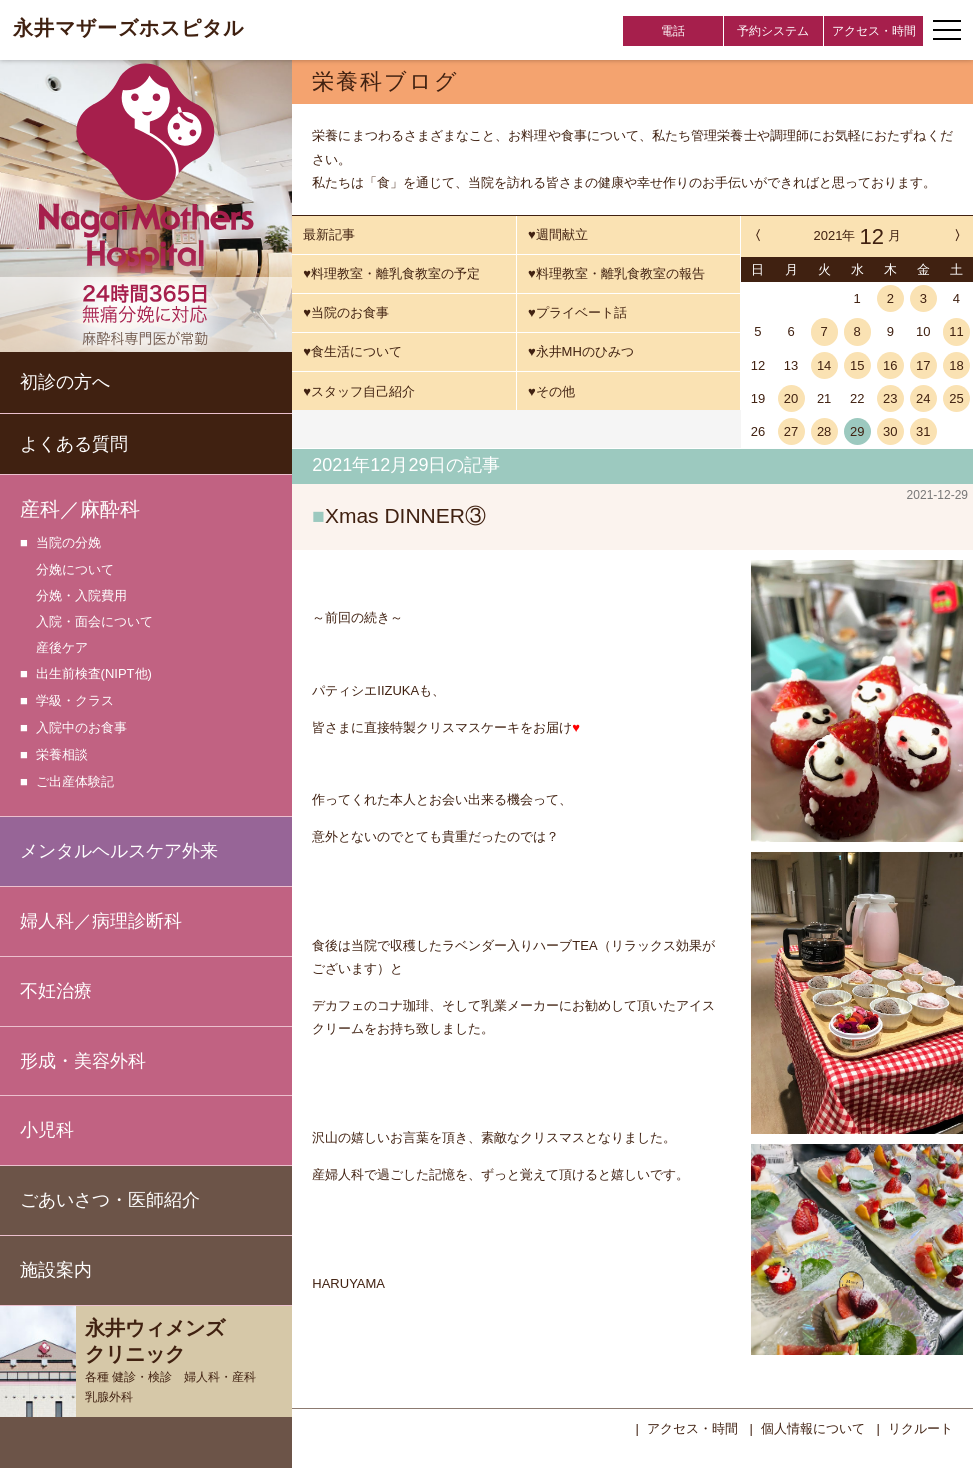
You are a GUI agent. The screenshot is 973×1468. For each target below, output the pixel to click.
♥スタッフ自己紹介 (359, 391)
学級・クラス (75, 701)
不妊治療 (56, 991)
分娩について (75, 569)
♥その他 (551, 391)
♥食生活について (352, 351)
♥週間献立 (558, 234)
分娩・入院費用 (81, 595)
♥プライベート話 (577, 312)
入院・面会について (94, 621)
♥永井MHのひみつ (581, 351)
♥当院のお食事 (346, 312)
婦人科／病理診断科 (101, 921)
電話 (673, 31)
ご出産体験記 (75, 782)
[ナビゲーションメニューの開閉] (947, 30)
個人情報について (813, 1426)
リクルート (920, 1426)
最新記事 (329, 234)
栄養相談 (62, 755)
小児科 (47, 1130)
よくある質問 (74, 444)
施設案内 (56, 1270)
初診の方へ (65, 382)
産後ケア (62, 647)
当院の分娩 (68, 543)
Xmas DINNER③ (405, 515)
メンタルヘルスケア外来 (119, 851)
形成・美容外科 (83, 1061)
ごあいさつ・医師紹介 (110, 1200)
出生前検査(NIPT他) (94, 674)
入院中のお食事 (81, 728)
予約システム (773, 31)
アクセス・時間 (874, 31)
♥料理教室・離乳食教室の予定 (391, 273)
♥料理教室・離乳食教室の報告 (616, 273)
